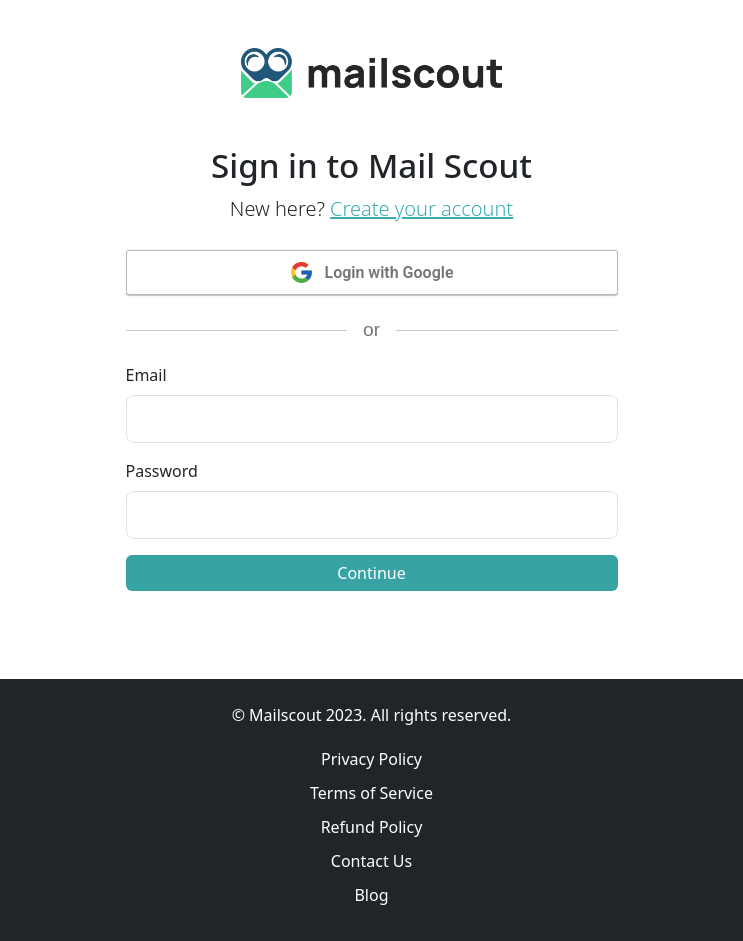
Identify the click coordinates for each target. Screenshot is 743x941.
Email (146, 375)
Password (162, 471)
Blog (371, 895)
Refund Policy (372, 827)
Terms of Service (371, 793)
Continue (371, 573)
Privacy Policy (371, 759)
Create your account (421, 208)
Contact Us (371, 861)
